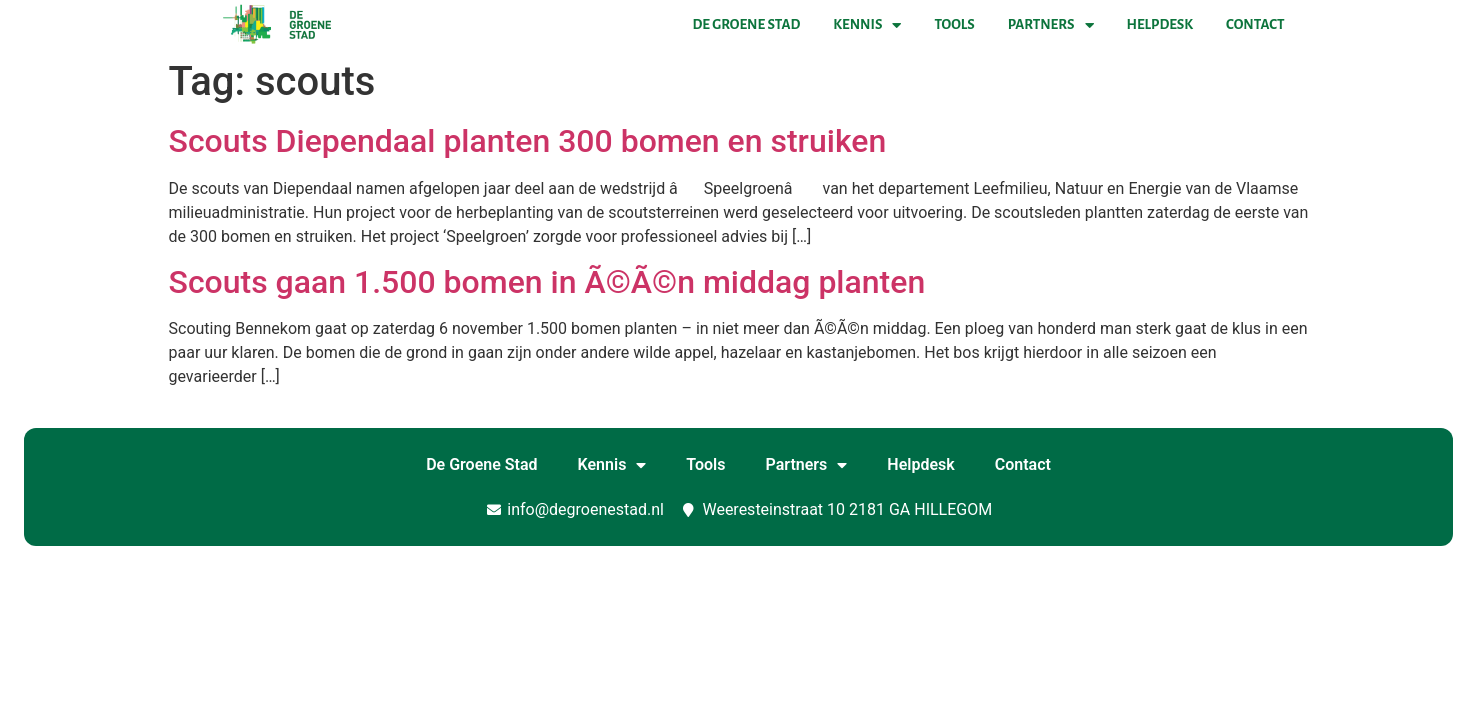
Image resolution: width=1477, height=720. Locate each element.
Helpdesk (1160, 24)
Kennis (867, 25)
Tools (954, 24)
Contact (1255, 24)
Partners (1051, 25)
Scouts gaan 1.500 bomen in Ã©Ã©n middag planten (547, 282)
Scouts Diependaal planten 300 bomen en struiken (528, 141)
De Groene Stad (747, 24)
